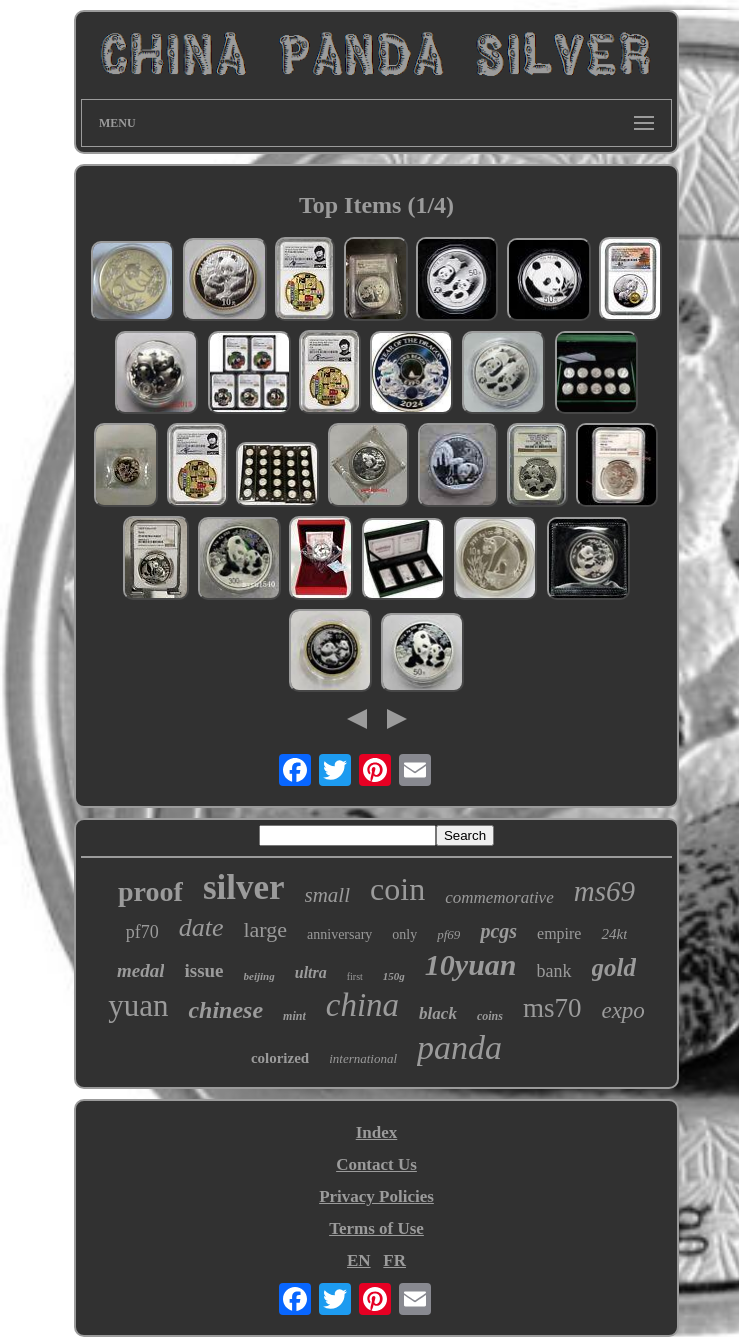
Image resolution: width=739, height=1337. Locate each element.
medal (141, 970)
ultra (311, 972)
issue (203, 970)
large (265, 929)
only (404, 934)
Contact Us (376, 1164)
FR (394, 1260)
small (328, 895)
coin (397, 889)
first (355, 976)
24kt (614, 934)
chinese (225, 1010)
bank (554, 971)
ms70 (552, 1008)
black (438, 1013)
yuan (138, 1005)
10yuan (471, 964)
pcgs (498, 931)
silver (244, 887)
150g (394, 976)
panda (459, 1047)
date (201, 927)
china (362, 1005)
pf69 (448, 934)
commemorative (499, 897)
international (363, 1058)
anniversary (339, 934)
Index (377, 1132)
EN (359, 1260)
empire (559, 933)
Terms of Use (376, 1228)
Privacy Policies (376, 1196)
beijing (259, 976)
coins (490, 1016)
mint (294, 1016)
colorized (280, 1058)
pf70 (142, 932)
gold (614, 967)
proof (150, 891)
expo (622, 1010)
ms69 (604, 891)
